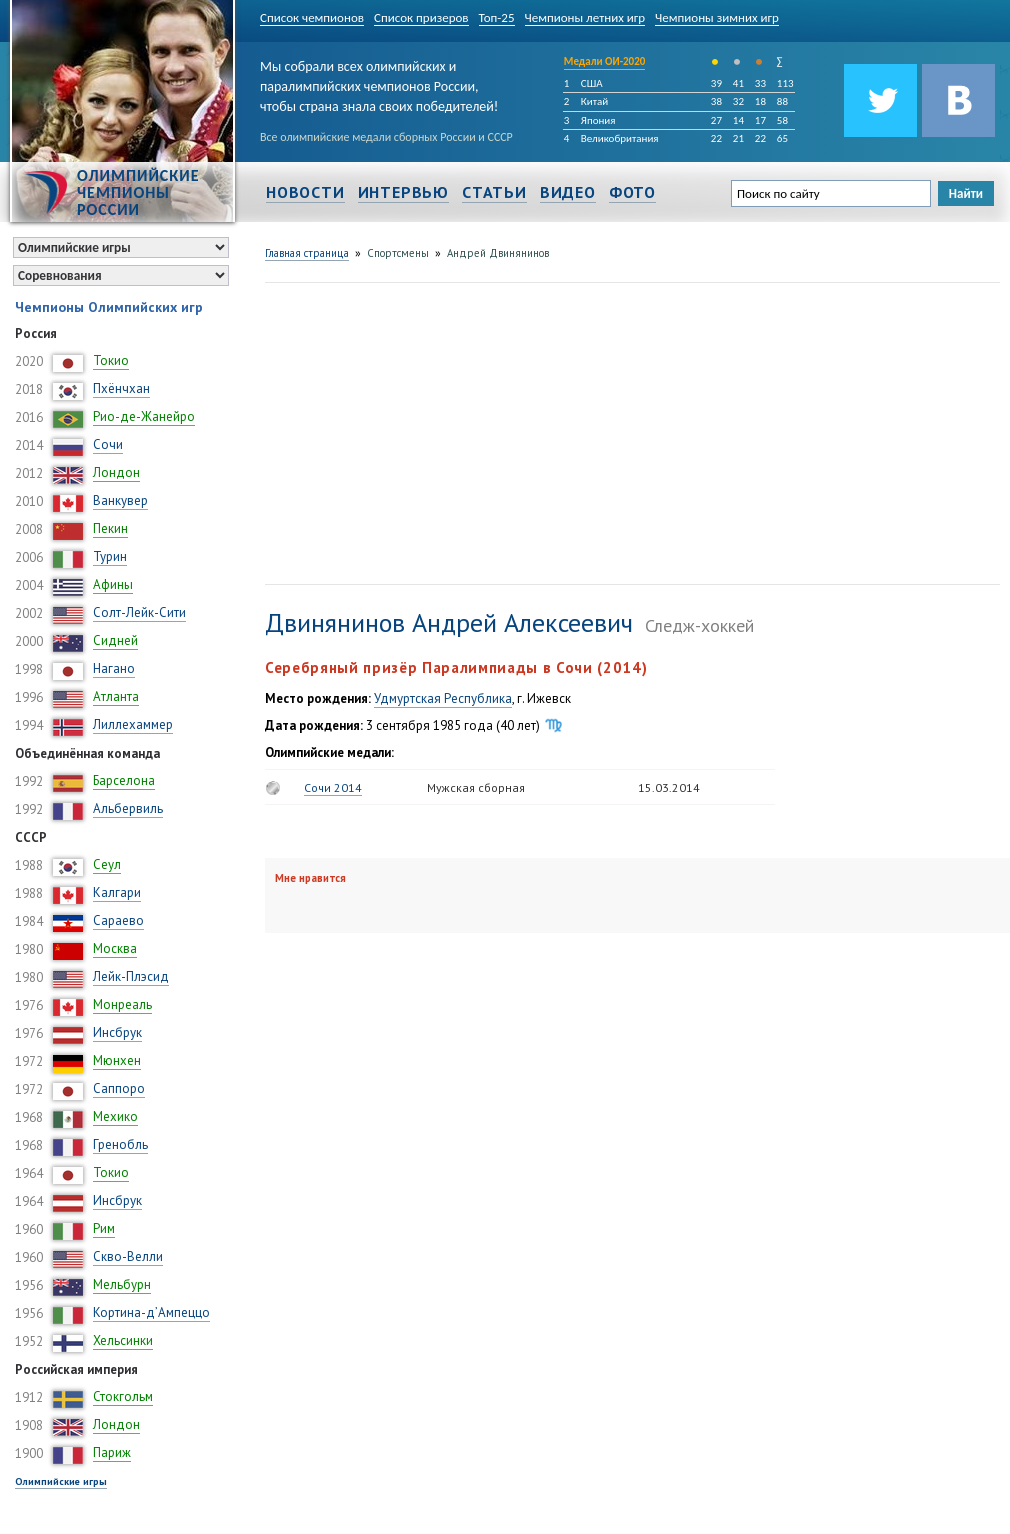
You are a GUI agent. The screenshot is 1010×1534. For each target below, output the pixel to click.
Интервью (403, 192)
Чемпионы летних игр (585, 17)
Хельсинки (123, 1340)
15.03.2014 (669, 787)
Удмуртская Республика (443, 698)
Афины (113, 584)
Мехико (115, 1116)
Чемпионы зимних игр (717, 17)
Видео (568, 192)
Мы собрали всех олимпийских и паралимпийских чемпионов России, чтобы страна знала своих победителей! (379, 82)
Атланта (116, 696)
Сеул (107, 864)
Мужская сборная (476, 787)
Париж (112, 1452)
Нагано (114, 668)
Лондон (116, 472)
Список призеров (421, 17)
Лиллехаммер (133, 724)
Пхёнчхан (121, 388)
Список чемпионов (312, 17)
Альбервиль (128, 808)
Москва (115, 948)
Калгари (117, 892)
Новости (305, 192)
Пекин (110, 528)
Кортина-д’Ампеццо (151, 1312)
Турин (110, 556)
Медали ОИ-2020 (605, 61)
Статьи (494, 192)
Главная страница (307, 253)
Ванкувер (120, 500)
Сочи (108, 444)
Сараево (118, 920)
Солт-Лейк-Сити (139, 612)
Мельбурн (122, 1284)
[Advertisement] (521, 431)
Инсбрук (117, 1032)
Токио (111, 360)
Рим (104, 1228)
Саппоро (119, 1088)
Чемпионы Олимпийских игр (109, 307)
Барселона (124, 780)
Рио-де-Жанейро (144, 416)
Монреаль (122, 1004)
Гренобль (120, 1144)
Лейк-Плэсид (131, 976)
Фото (632, 192)
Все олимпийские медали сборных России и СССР (386, 137)
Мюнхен (117, 1060)
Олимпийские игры (61, 1481)
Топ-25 (497, 17)
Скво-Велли (128, 1256)
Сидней (115, 640)
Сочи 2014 (333, 787)
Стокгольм (123, 1396)
